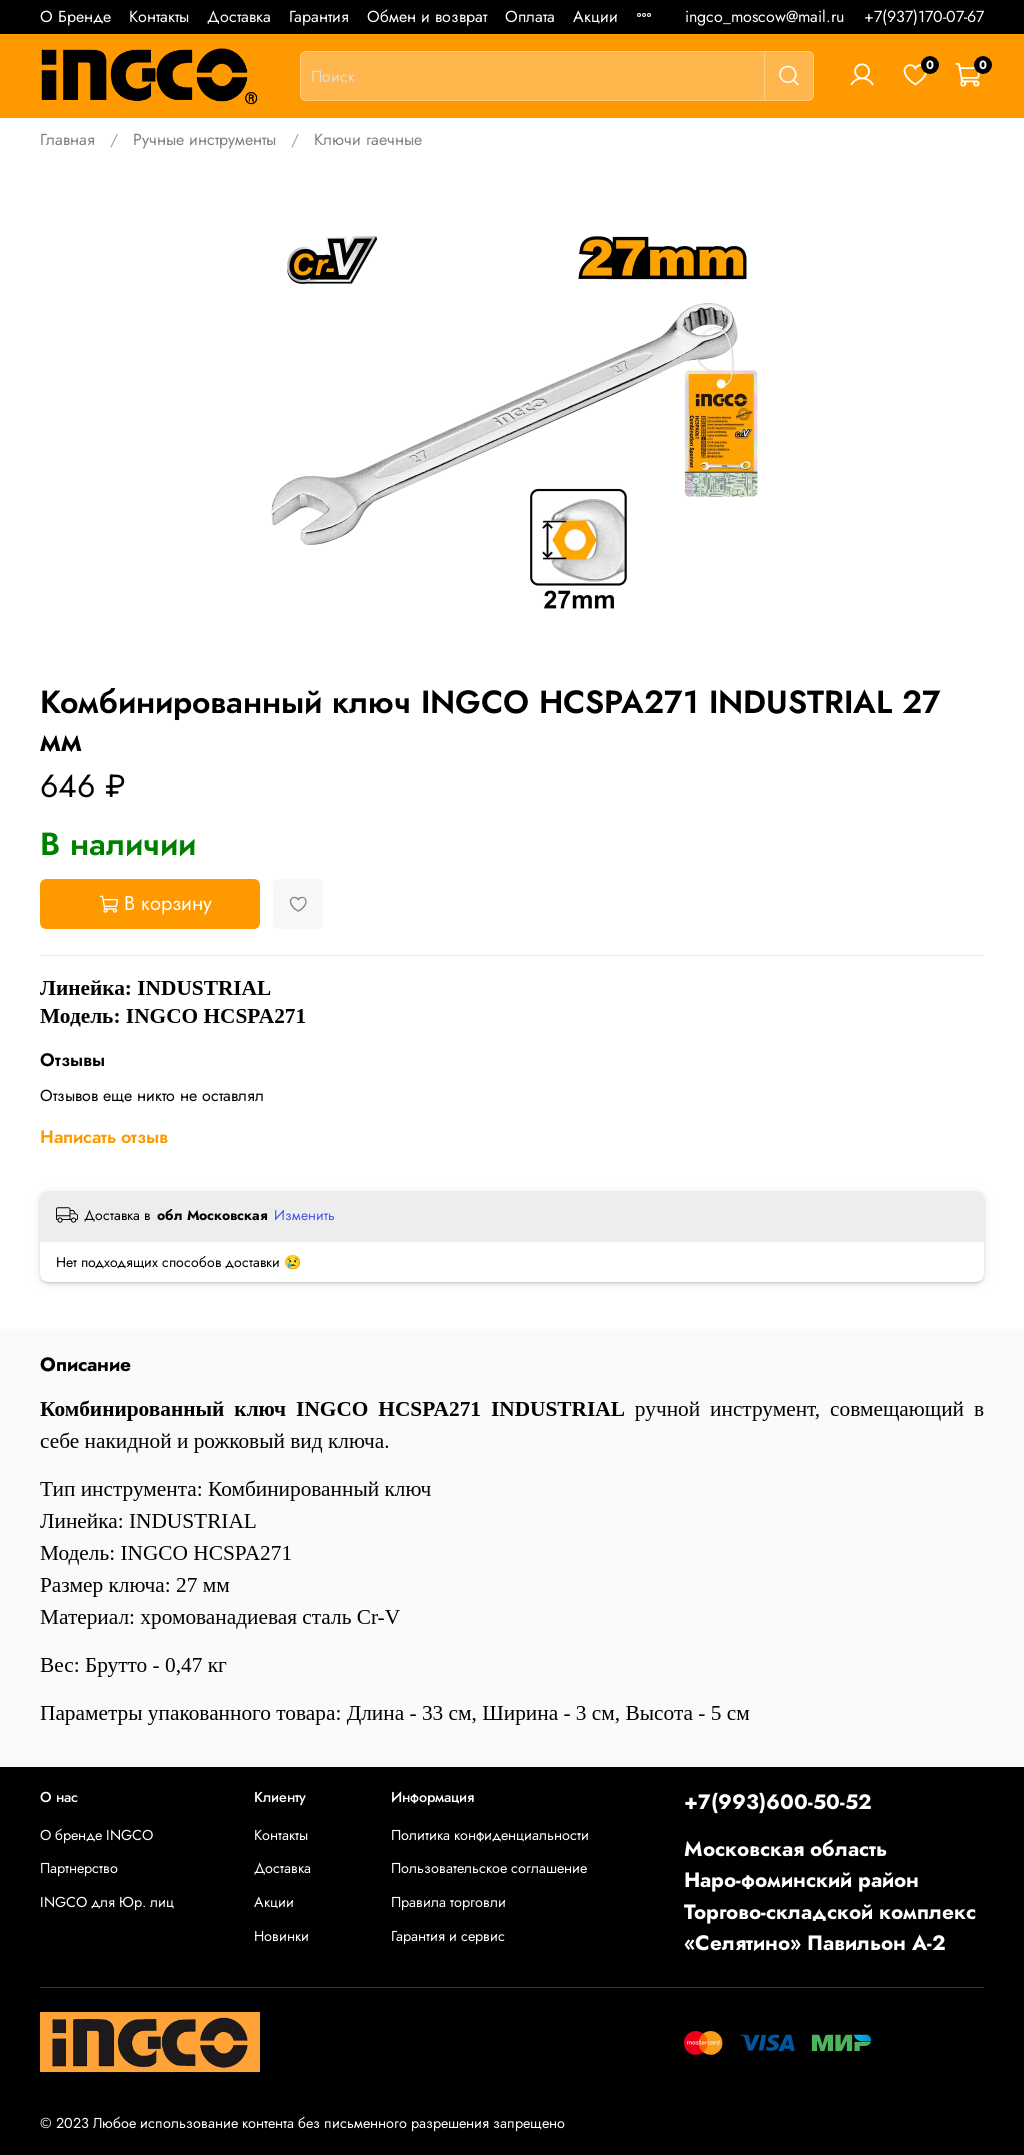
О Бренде (75, 16)
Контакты (159, 16)
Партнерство (79, 1868)
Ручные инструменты (204, 139)
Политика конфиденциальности (490, 1835)
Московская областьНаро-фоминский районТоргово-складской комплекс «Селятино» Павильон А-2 (830, 1896)
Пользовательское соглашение (489, 1868)
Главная (67, 139)
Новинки (281, 1936)
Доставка (239, 16)
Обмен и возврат (427, 16)
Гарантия (319, 16)
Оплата (530, 16)
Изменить (304, 1215)
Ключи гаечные (368, 139)
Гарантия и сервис (448, 1936)
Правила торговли (448, 1902)
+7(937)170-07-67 (924, 16)
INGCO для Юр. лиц (107, 1902)
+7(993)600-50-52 (778, 1802)
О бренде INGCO (96, 1835)
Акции (595, 16)
